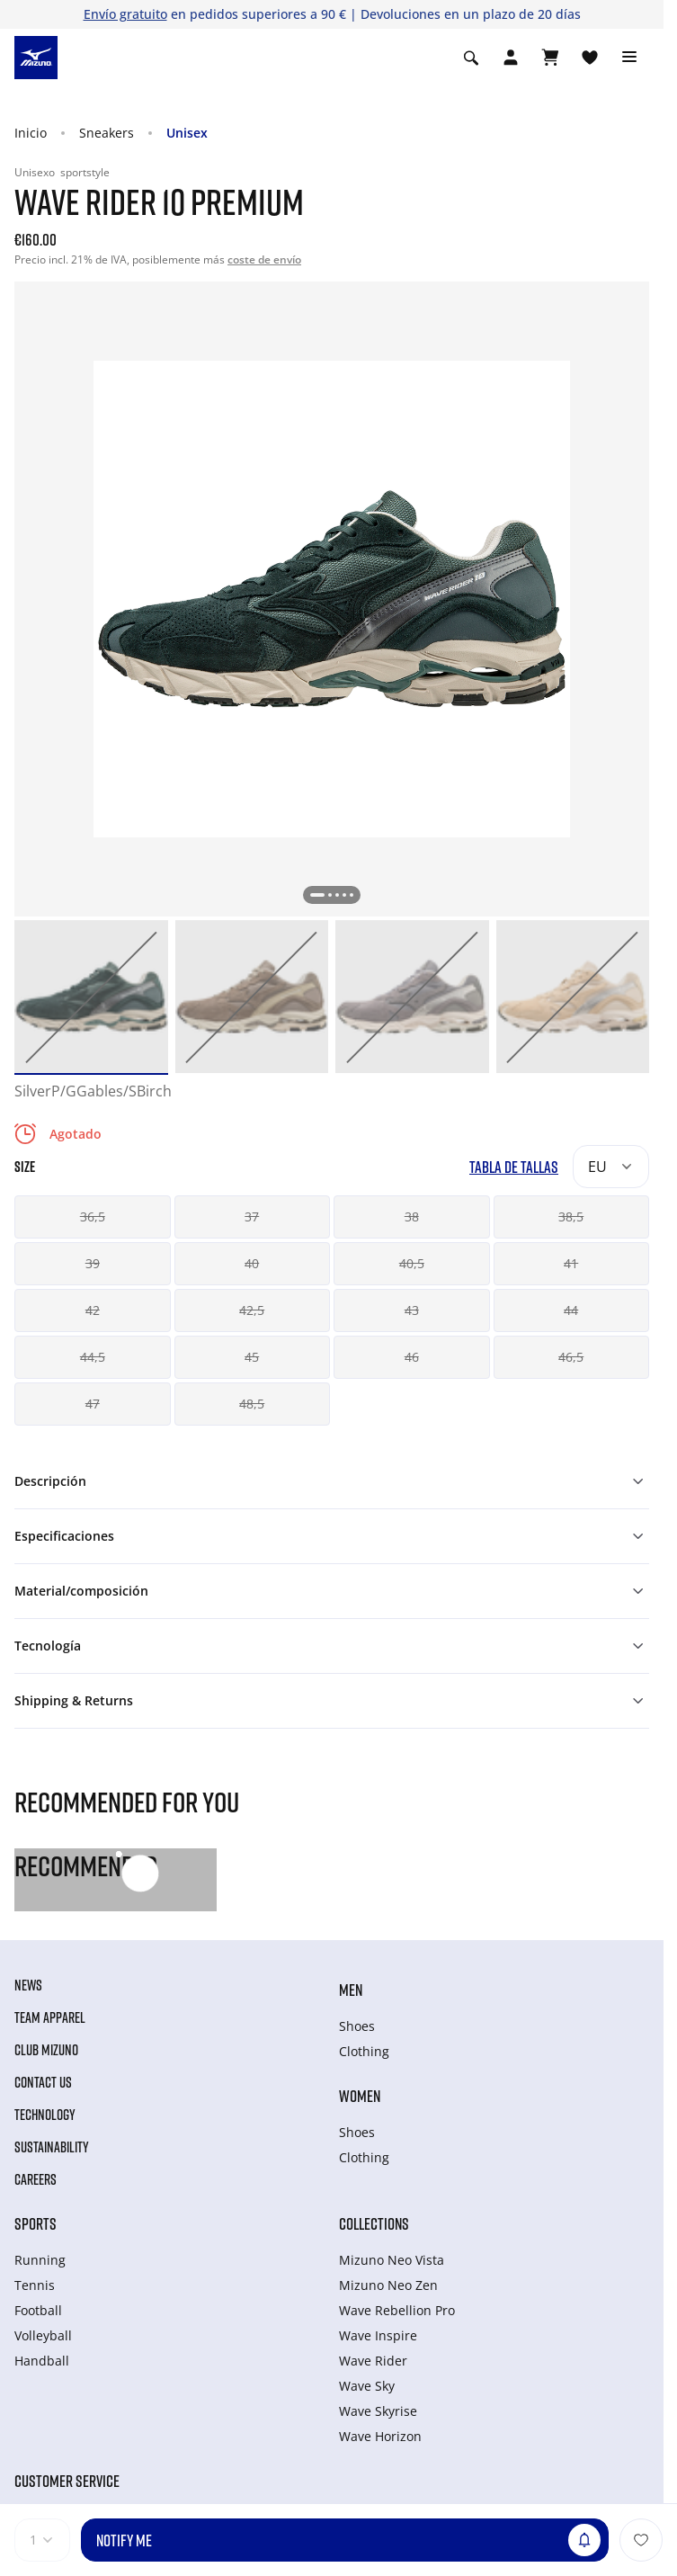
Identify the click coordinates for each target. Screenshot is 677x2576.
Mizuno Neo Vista (391, 2259)
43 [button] (412, 1310)
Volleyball (43, 2335)
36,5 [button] (92, 1216)
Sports (35, 2223)
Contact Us (43, 2082)
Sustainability (51, 2147)
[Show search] (471, 57)
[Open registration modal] (510, 57)
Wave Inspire (378, 2335)
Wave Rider (373, 2360)
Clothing (364, 2051)
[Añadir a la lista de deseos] (641, 2540)
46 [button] (412, 1356)
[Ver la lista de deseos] (590, 57)
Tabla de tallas (513, 1167)
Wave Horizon (380, 2436)
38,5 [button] (570, 1216)
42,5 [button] (251, 1310)
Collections (374, 2223)
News (28, 1985)
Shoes (357, 2026)
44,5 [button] (92, 1356)
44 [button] (571, 1310)
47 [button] (92, 1403)
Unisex (187, 132)
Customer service (67, 2481)
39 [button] (92, 1263)
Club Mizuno (46, 2050)
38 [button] (412, 1216)
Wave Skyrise (378, 2410)
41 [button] (571, 1263)
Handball (41, 2360)
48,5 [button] (251, 1403)
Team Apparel (49, 2017)
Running (40, 2259)
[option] (91, 997)
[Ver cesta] (550, 57)
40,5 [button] (411, 1263)
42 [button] (92, 1310)
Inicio (30, 132)
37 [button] (252, 1216)
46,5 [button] (570, 1356)
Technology (45, 2115)
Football (38, 2310)
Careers (35, 2179)
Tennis (34, 2285)
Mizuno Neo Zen (388, 2285)
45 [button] (252, 1356)
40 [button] (252, 1263)
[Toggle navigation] (629, 57)
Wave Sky (367, 2385)
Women (359, 2096)
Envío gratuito (125, 13)
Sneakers (106, 132)
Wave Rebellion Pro (397, 2310)
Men (350, 1989)
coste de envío (264, 259)
